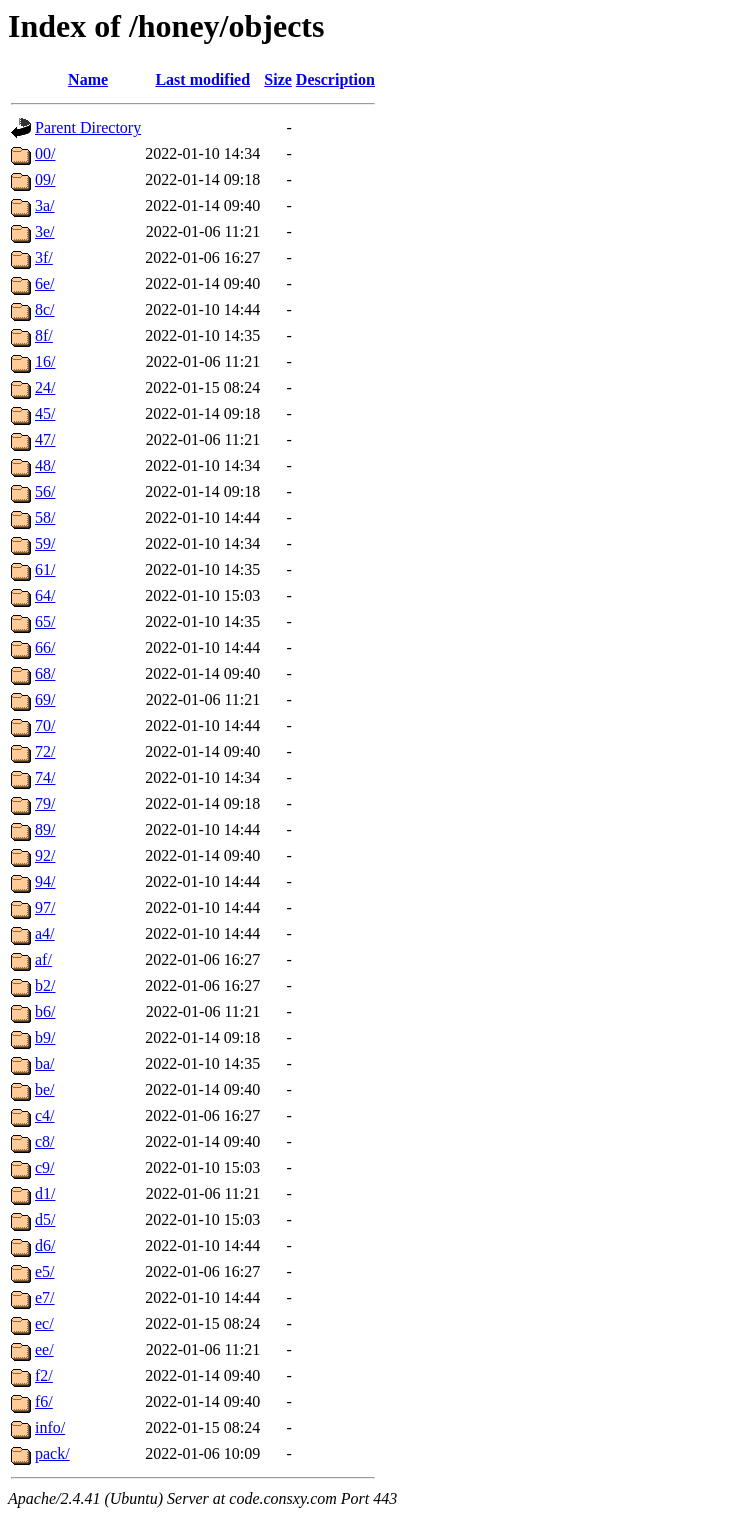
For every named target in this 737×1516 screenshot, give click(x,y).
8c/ (45, 309)
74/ (45, 777)
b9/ (45, 1037)
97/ (45, 907)
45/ (45, 413)
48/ (45, 465)
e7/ (45, 1297)
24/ (45, 387)
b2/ (45, 985)
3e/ (45, 231)
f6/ (44, 1401)
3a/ (45, 205)
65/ (45, 621)
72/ (45, 751)
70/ (45, 725)
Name (88, 79)
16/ (45, 361)
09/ (45, 179)
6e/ (45, 283)
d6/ (45, 1245)
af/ (43, 959)
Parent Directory (88, 127)
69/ (45, 699)
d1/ (45, 1193)
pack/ (52, 1453)
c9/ (45, 1167)
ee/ (44, 1349)
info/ (50, 1427)
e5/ (45, 1271)
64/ (45, 595)
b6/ (45, 1011)
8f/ (44, 335)
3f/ (44, 257)
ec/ (44, 1323)
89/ (45, 829)
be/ (45, 1089)
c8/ (45, 1141)
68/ (45, 673)
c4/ (45, 1115)
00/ (45, 153)
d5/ (45, 1219)
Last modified (202, 79)
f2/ (44, 1375)
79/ (45, 803)
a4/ (45, 933)
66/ (45, 647)
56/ (45, 491)
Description (335, 79)
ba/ (45, 1063)
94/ (45, 881)
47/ (45, 439)
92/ (45, 855)
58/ (45, 517)
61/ (45, 569)
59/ (45, 543)
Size (278, 79)
